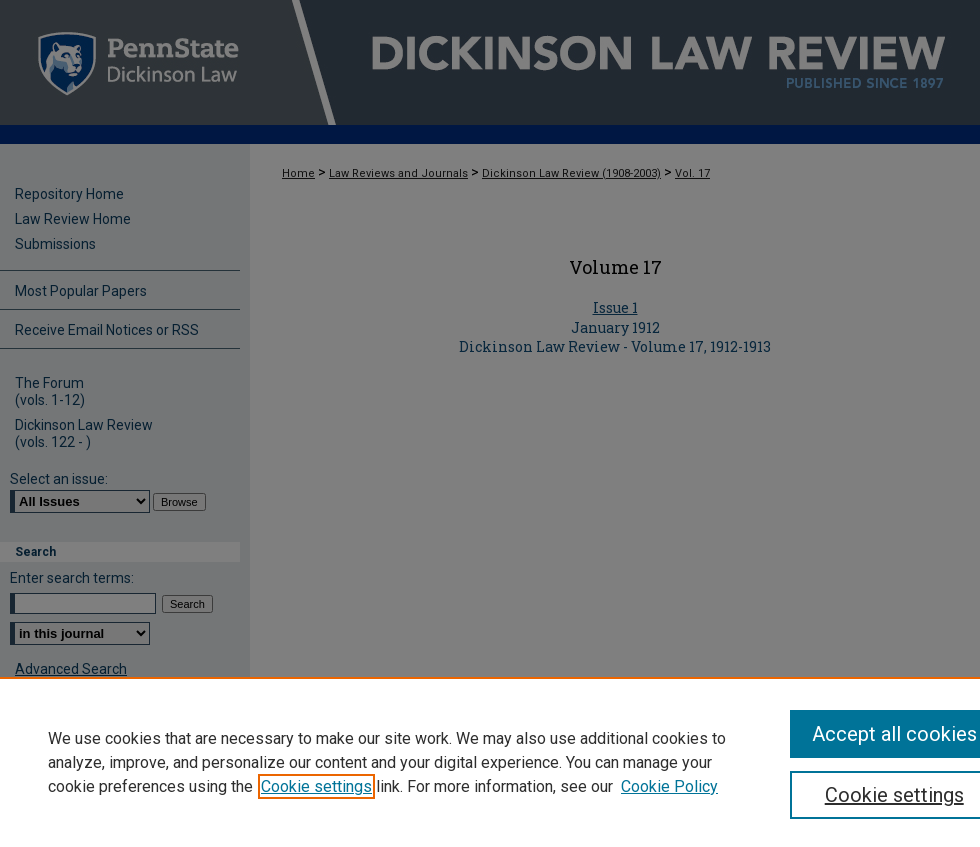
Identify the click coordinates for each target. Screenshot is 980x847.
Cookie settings (316, 786)
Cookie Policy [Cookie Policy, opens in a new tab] (669, 786)
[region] (490, 762)
